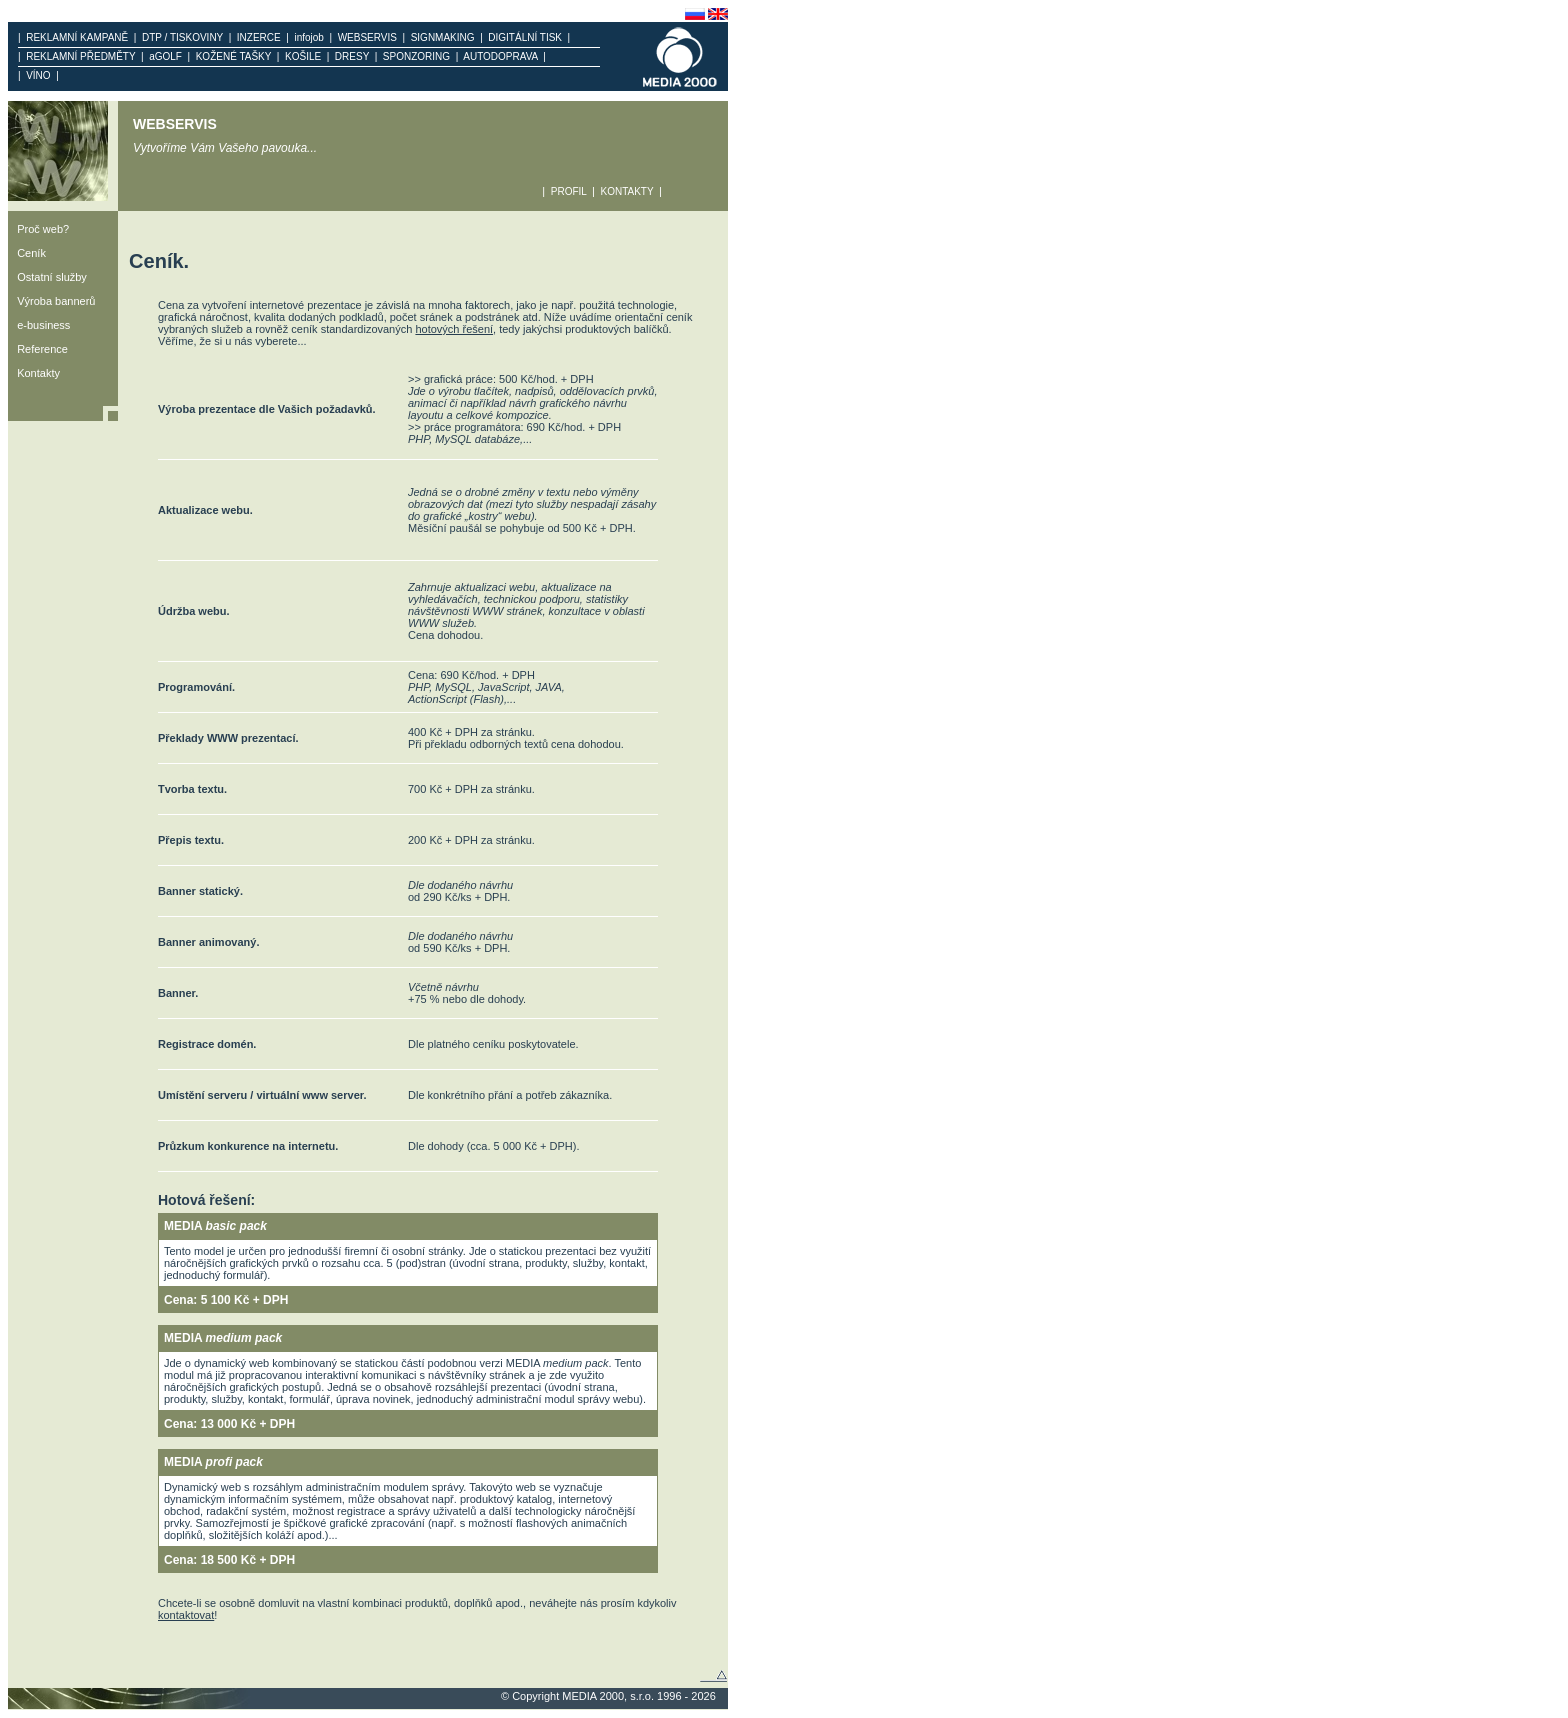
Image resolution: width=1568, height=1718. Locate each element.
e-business (39, 325)
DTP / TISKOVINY (182, 37)
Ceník (27, 253)
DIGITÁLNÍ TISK (525, 37)
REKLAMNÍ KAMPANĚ (77, 37)
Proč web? (38, 229)
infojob (309, 37)
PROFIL (568, 191)
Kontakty (34, 373)
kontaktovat (186, 1615)
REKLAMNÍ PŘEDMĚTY (81, 56)
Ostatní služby (47, 277)
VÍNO (39, 75)
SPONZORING (416, 56)
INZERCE (258, 37)
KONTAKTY (627, 191)
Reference (38, 349)
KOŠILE (302, 56)
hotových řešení (454, 329)
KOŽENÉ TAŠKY (233, 56)
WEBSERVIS (367, 37)
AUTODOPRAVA (500, 56)
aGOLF (166, 56)
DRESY (351, 56)
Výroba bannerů (51, 301)
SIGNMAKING (442, 37)
